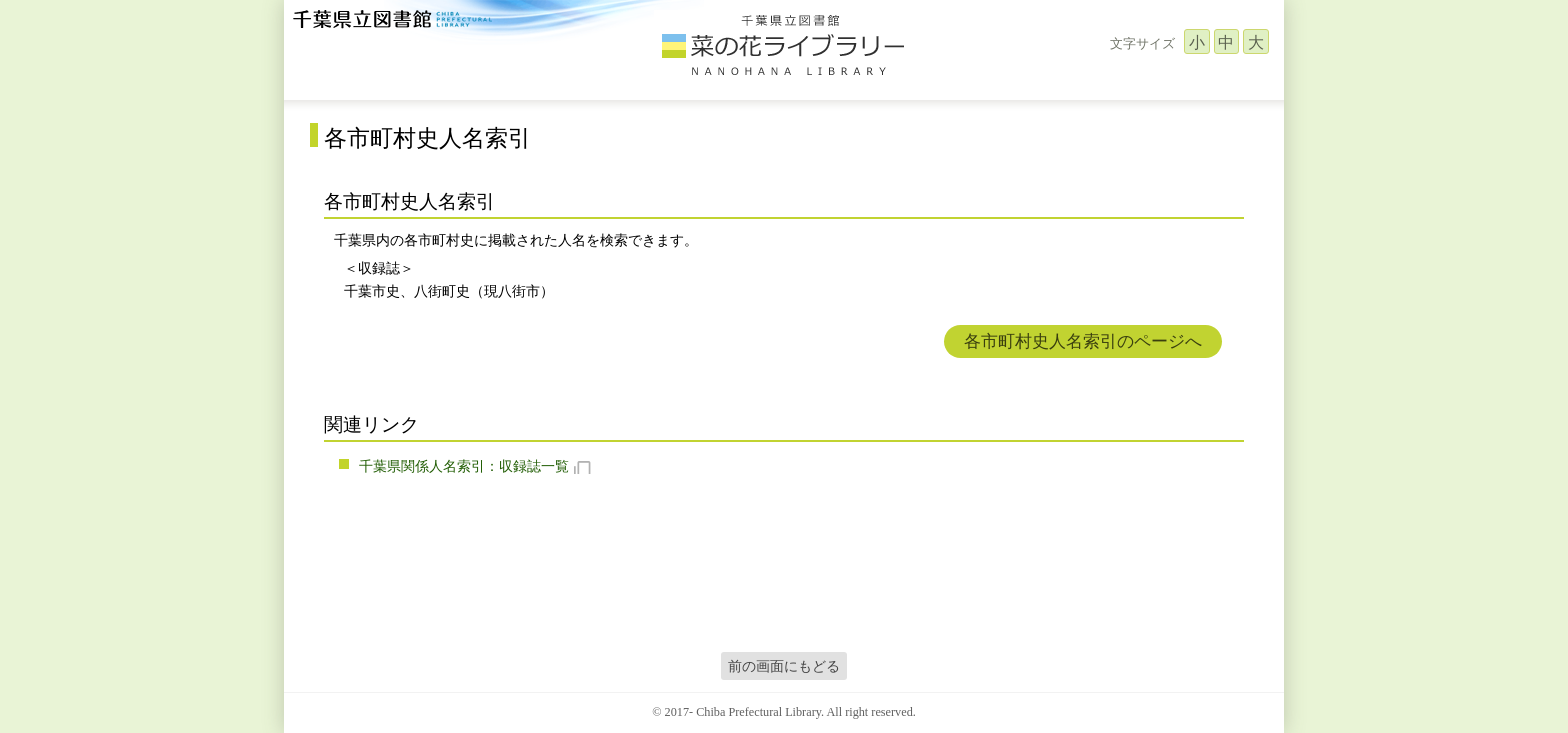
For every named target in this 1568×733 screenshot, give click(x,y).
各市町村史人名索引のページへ (1083, 341)
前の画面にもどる (784, 666)
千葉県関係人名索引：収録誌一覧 (464, 466)
